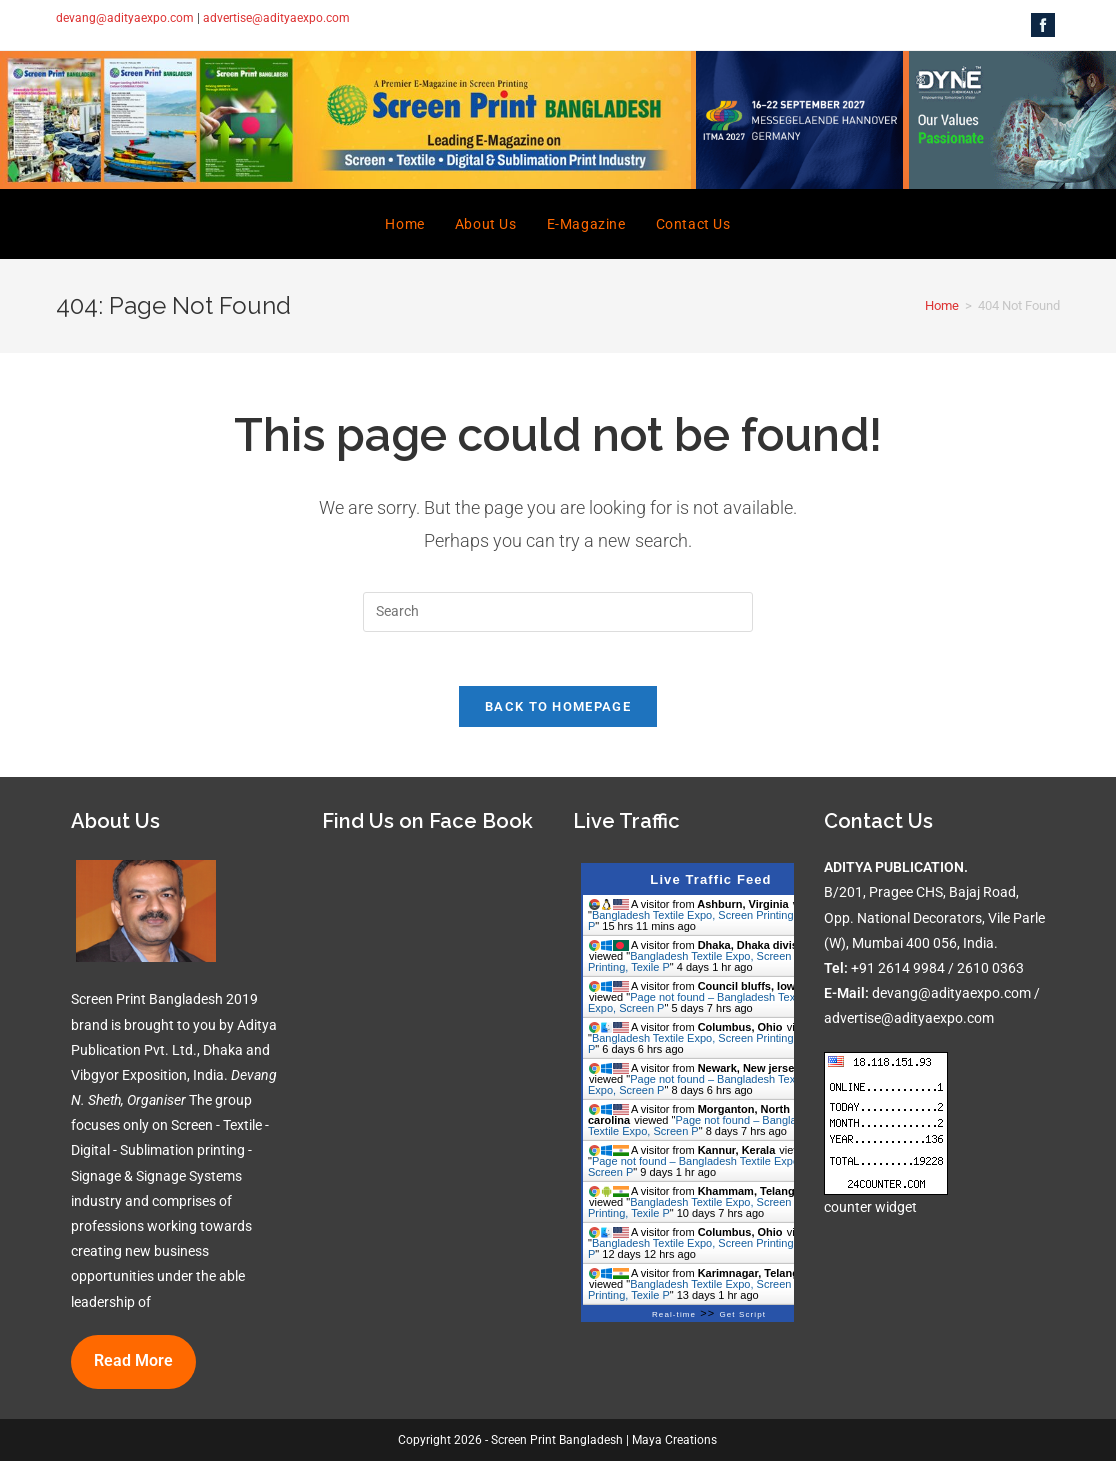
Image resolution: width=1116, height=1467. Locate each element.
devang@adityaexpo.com (125, 18)
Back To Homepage (558, 712)
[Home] (942, 305)
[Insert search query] (558, 612)
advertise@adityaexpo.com (276, 18)
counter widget (870, 1212)
